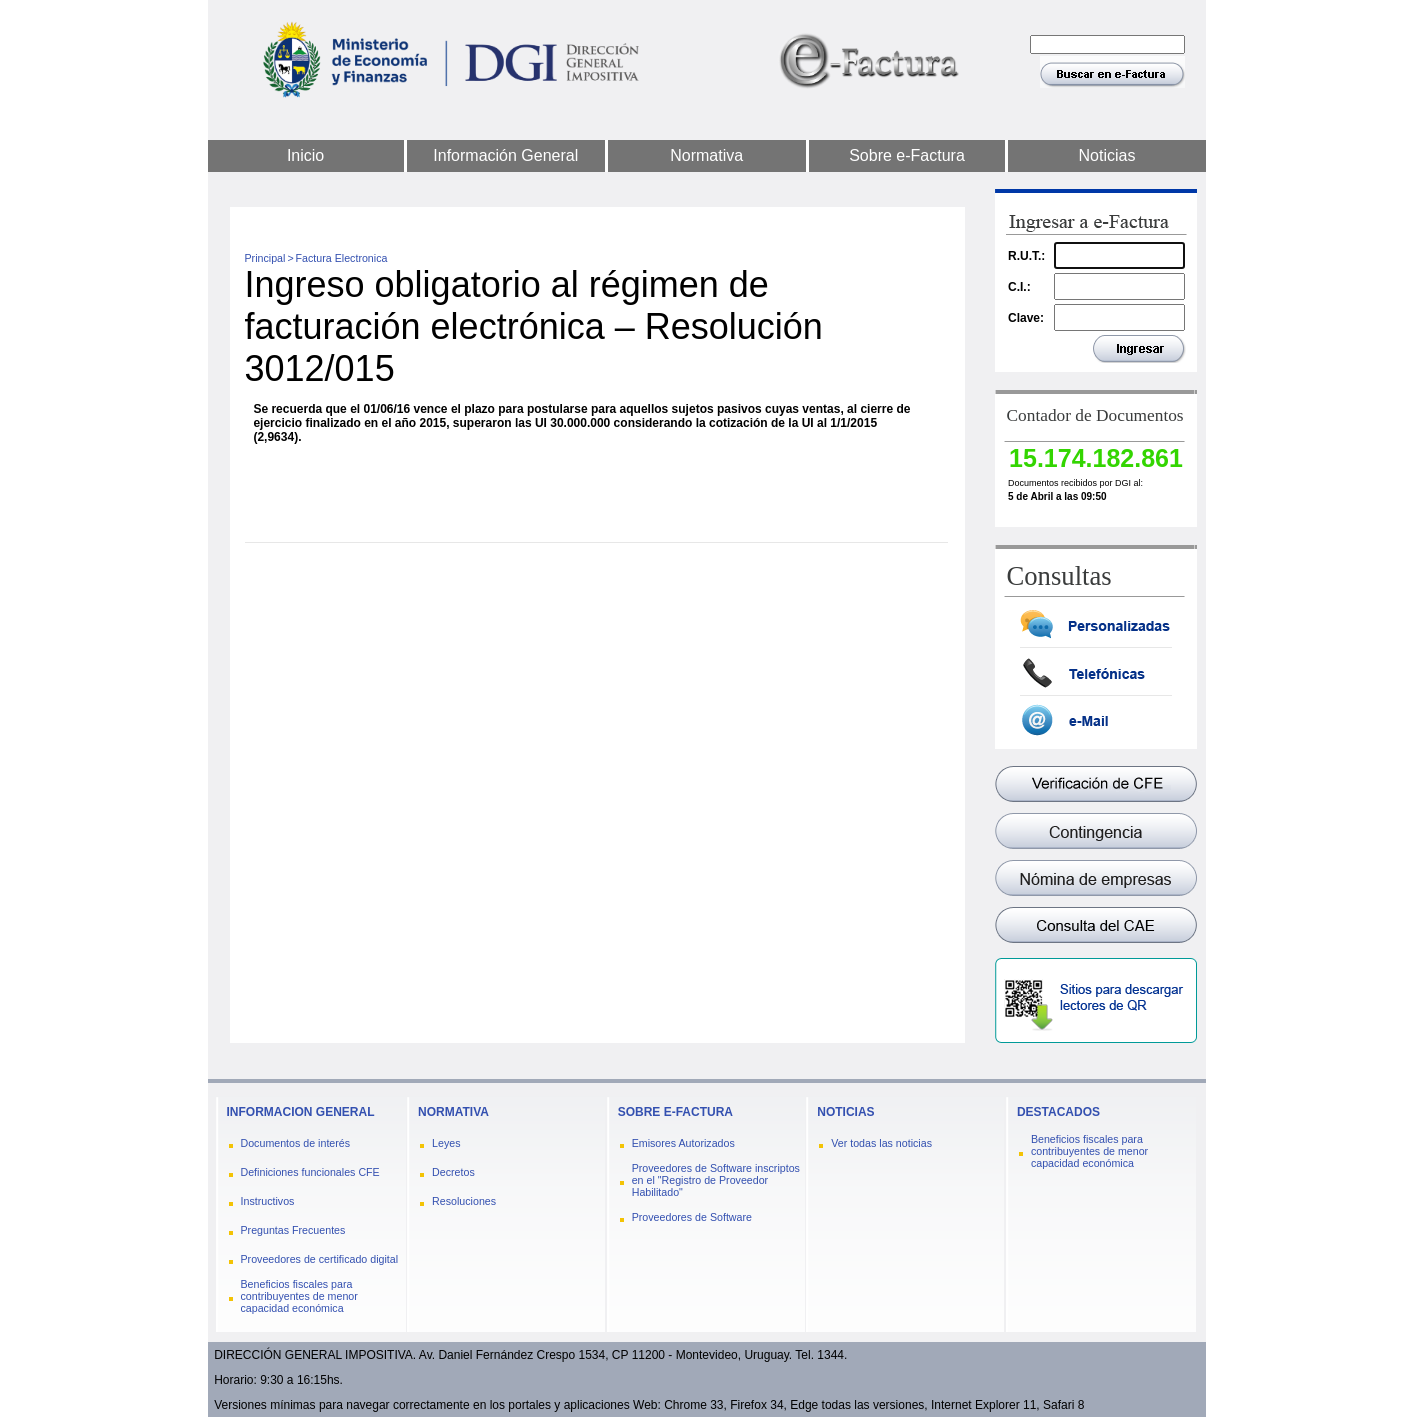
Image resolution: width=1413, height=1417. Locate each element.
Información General (505, 155)
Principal (265, 258)
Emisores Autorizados (683, 1143)
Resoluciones (464, 1201)
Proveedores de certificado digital (320, 1259)
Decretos (453, 1172)
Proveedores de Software (692, 1217)
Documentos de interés (296, 1143)
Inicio (305, 155)
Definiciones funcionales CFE (310, 1172)
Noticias (1107, 155)
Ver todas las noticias (881, 1143)
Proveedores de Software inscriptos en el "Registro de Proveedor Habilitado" (716, 1180)
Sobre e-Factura (907, 155)
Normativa (706, 155)
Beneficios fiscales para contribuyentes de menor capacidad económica (299, 1296)
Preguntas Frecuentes (293, 1230)
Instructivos (268, 1201)
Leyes (446, 1143)
